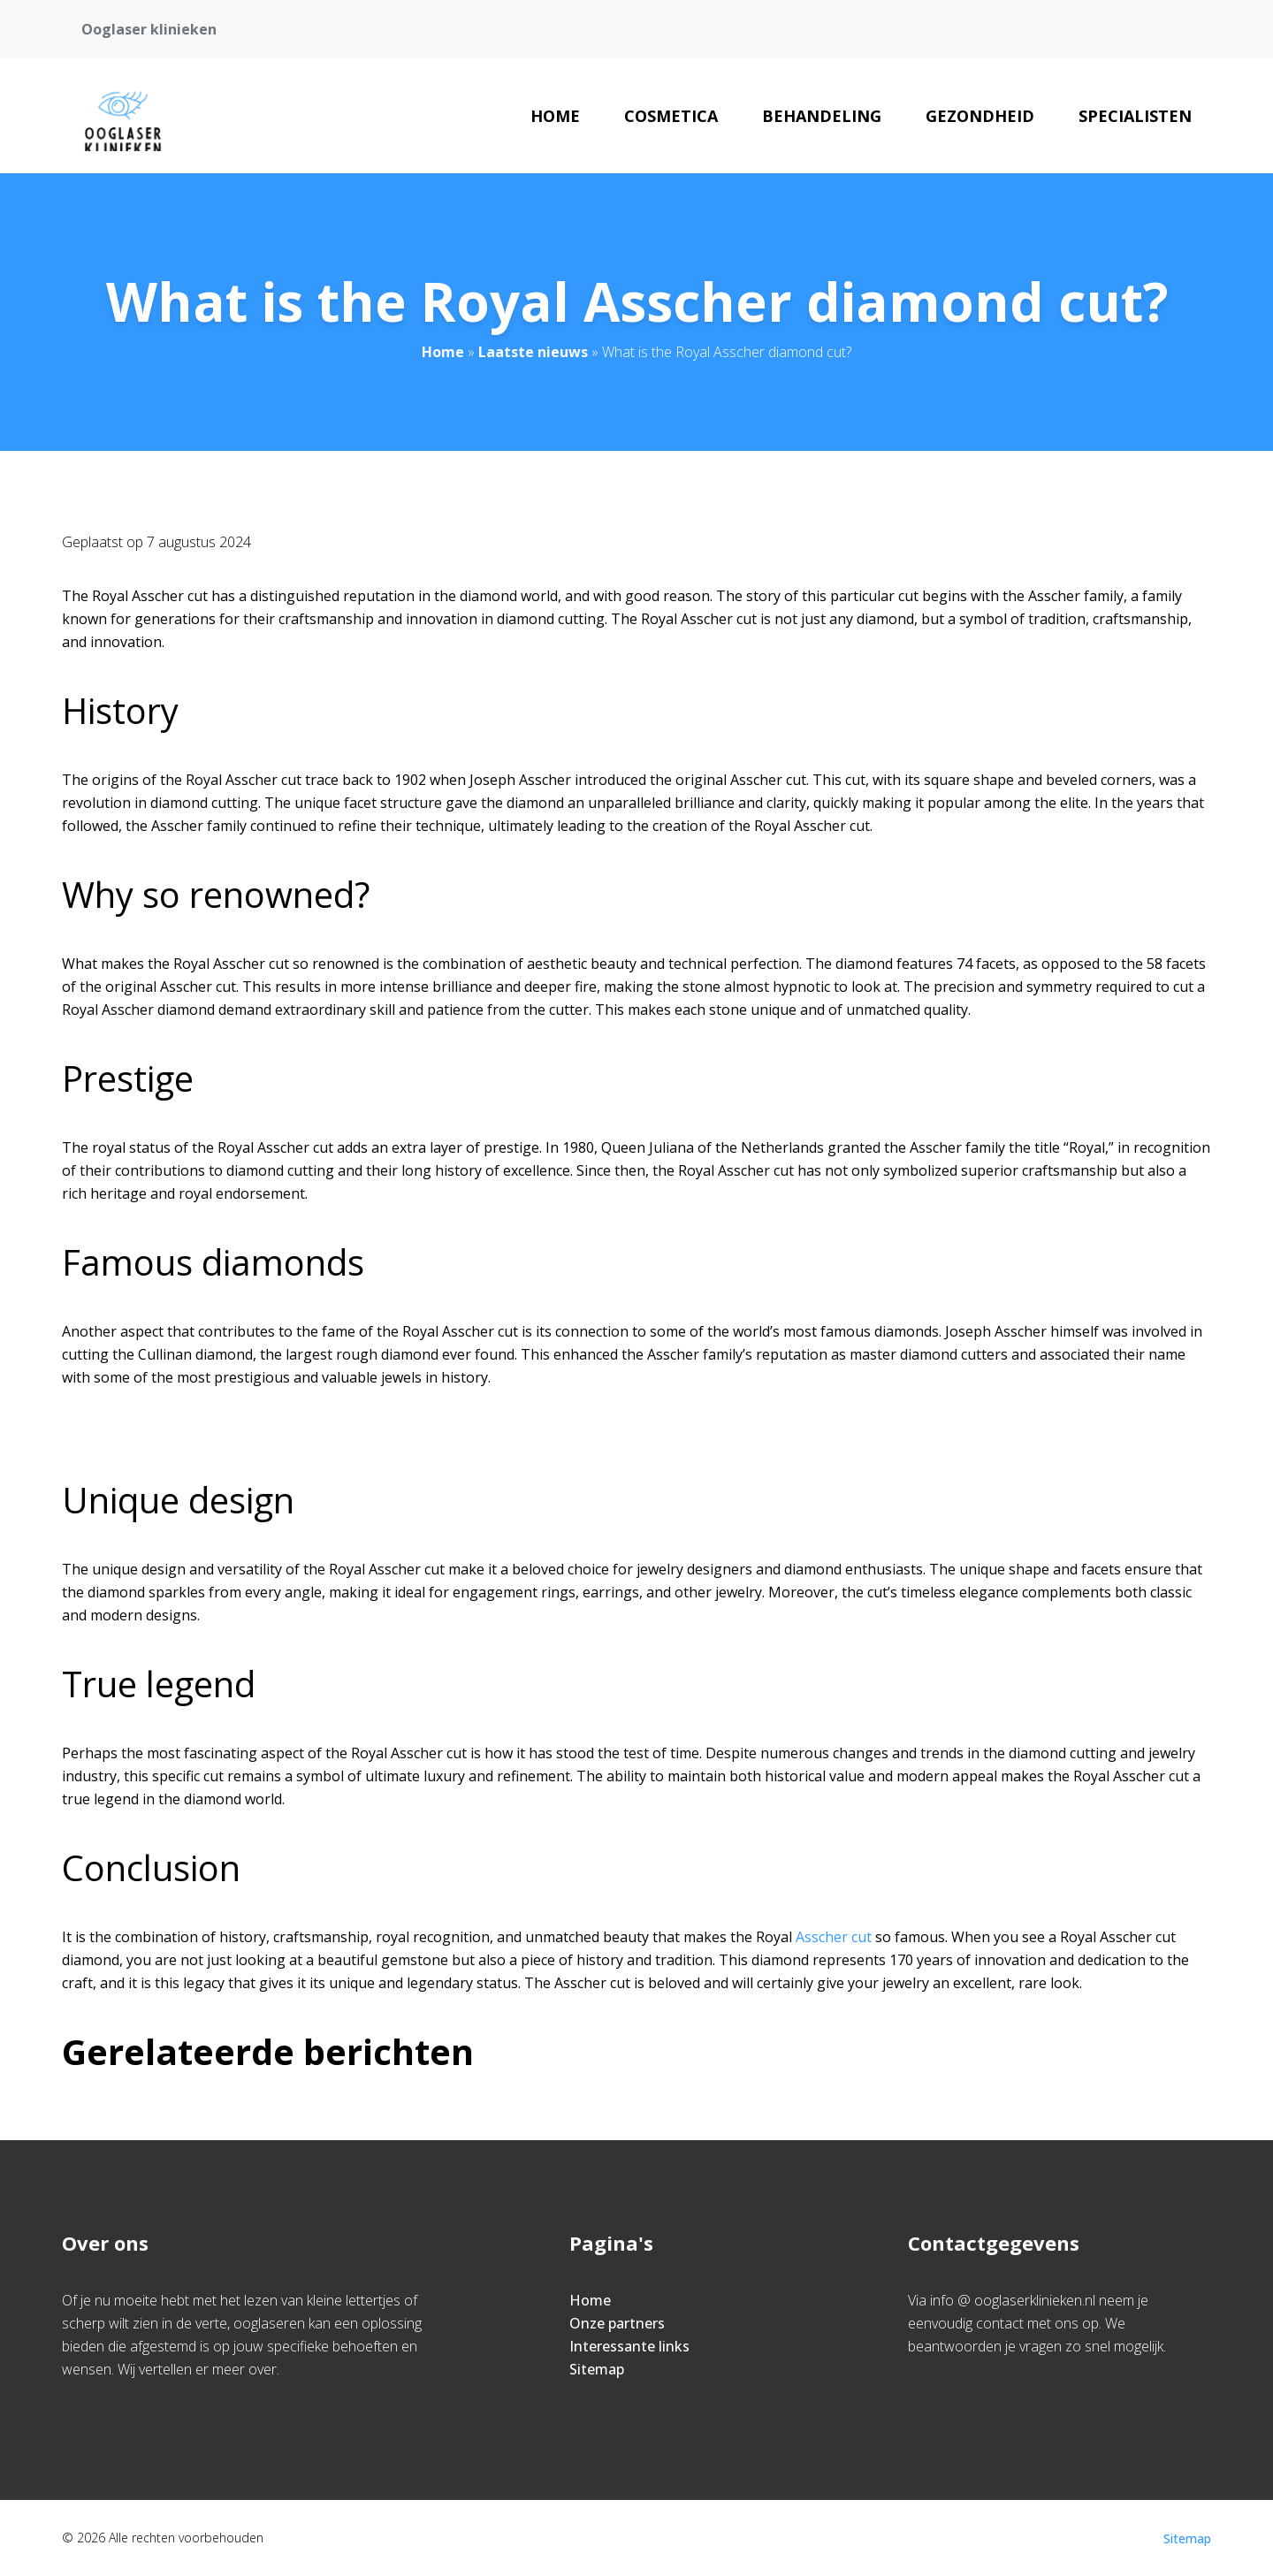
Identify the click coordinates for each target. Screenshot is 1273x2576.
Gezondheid (980, 115)
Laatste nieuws (533, 352)
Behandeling (821, 115)
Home (555, 115)
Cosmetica (671, 115)
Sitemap (596, 2369)
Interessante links (629, 2346)
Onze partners (617, 2323)
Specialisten (1135, 115)
